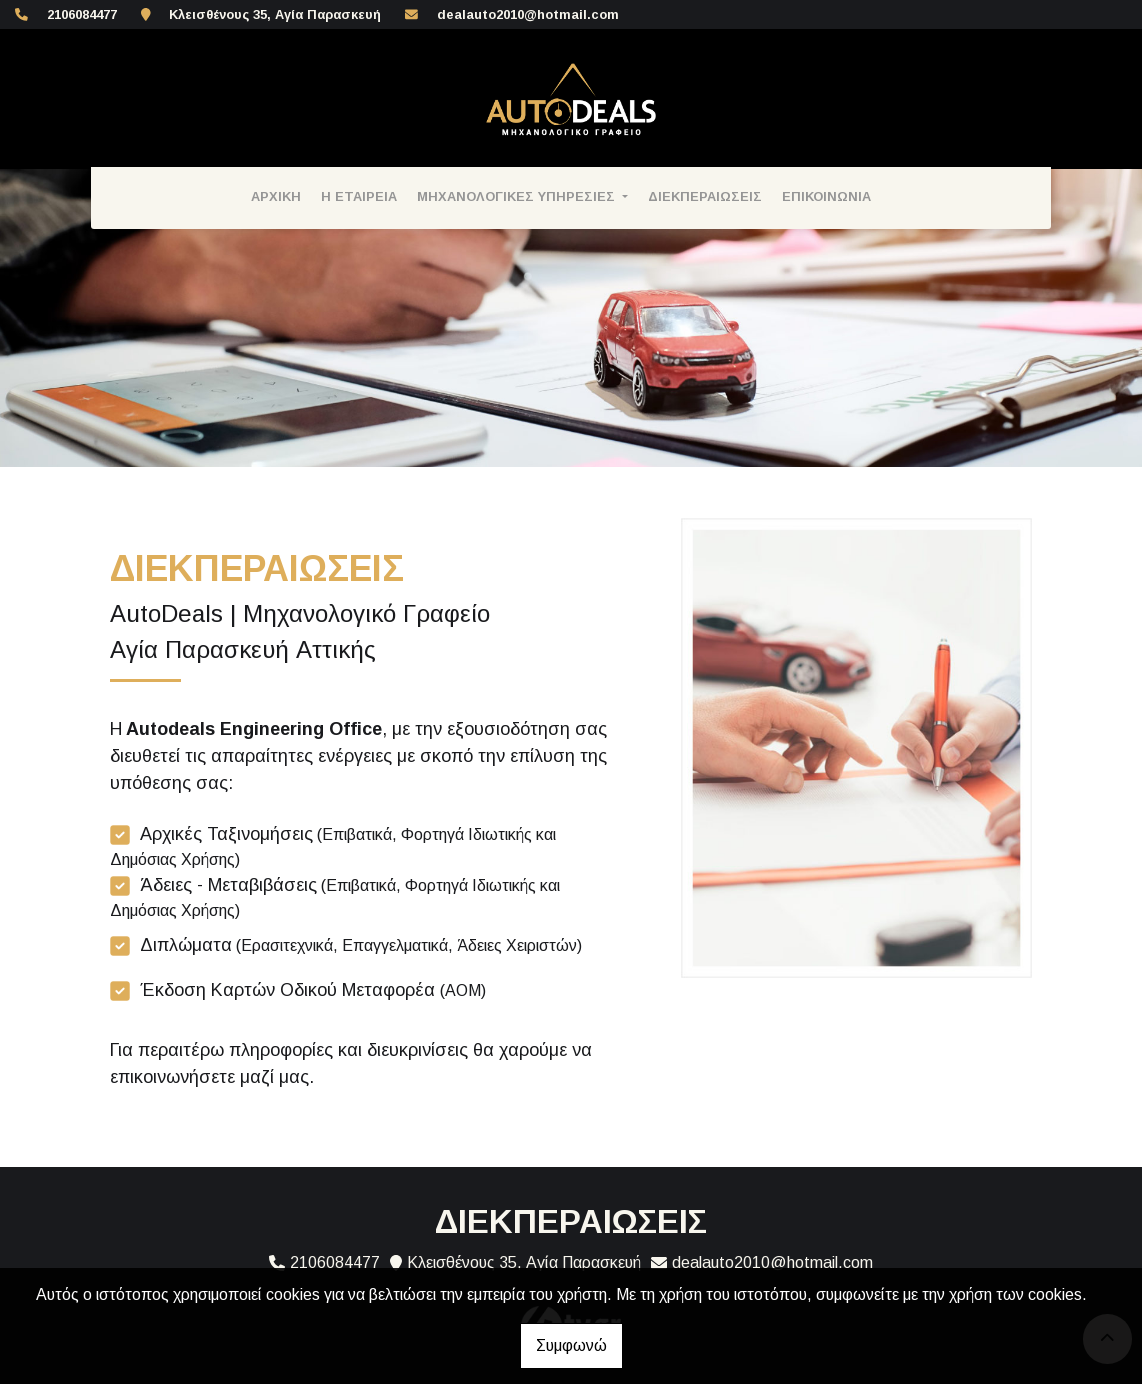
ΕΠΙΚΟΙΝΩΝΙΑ (826, 196)
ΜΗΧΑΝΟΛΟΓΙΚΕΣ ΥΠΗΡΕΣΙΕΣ (518, 196)
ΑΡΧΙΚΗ (276, 196)
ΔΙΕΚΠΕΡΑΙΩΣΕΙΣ (705, 196)
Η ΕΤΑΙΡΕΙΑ (359, 196)
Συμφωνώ (571, 1345)
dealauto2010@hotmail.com (528, 14)
